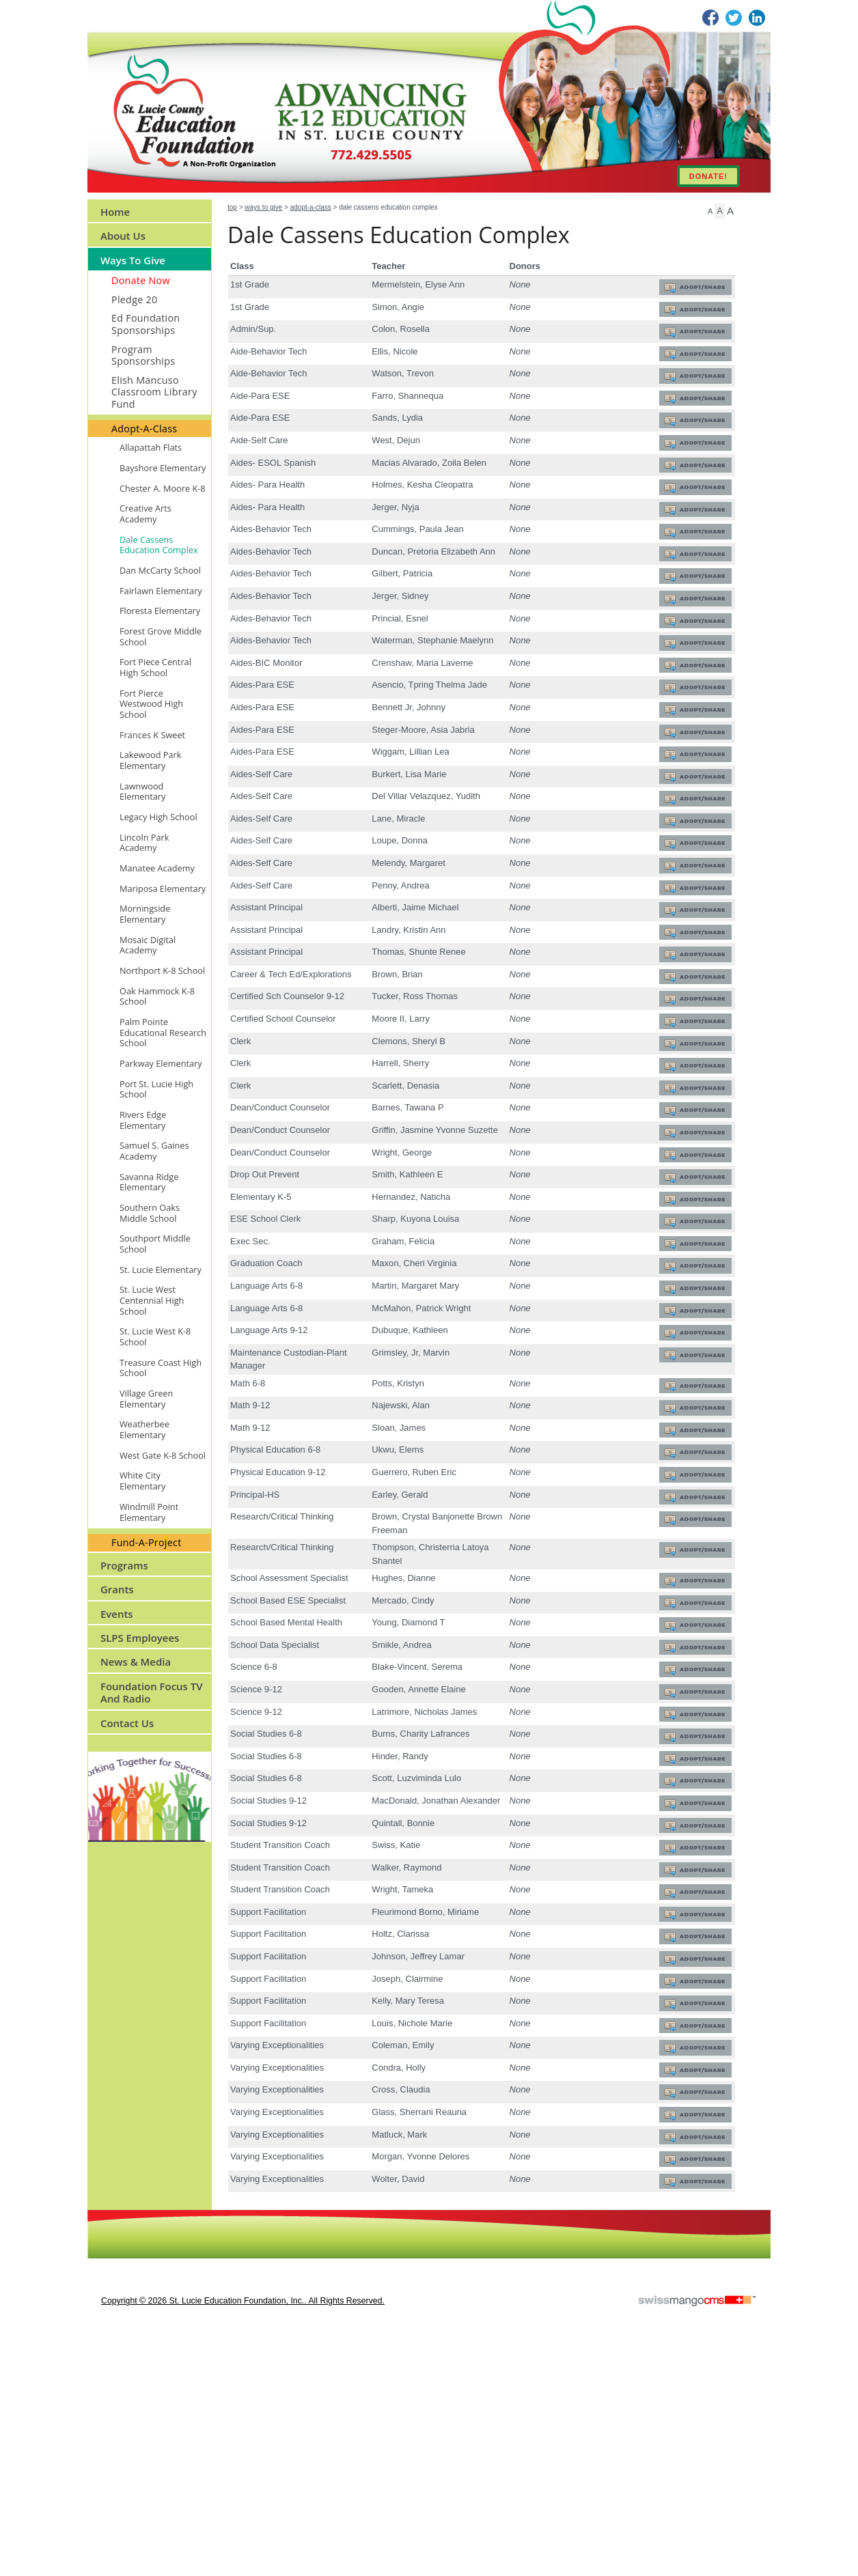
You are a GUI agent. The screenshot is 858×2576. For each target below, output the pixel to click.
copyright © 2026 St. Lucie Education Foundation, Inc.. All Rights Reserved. (243, 2532)
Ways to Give (263, 207)
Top (232, 207)
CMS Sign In (96, 2450)
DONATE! (708, 176)
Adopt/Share (694, 288)
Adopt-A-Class (310, 207)
